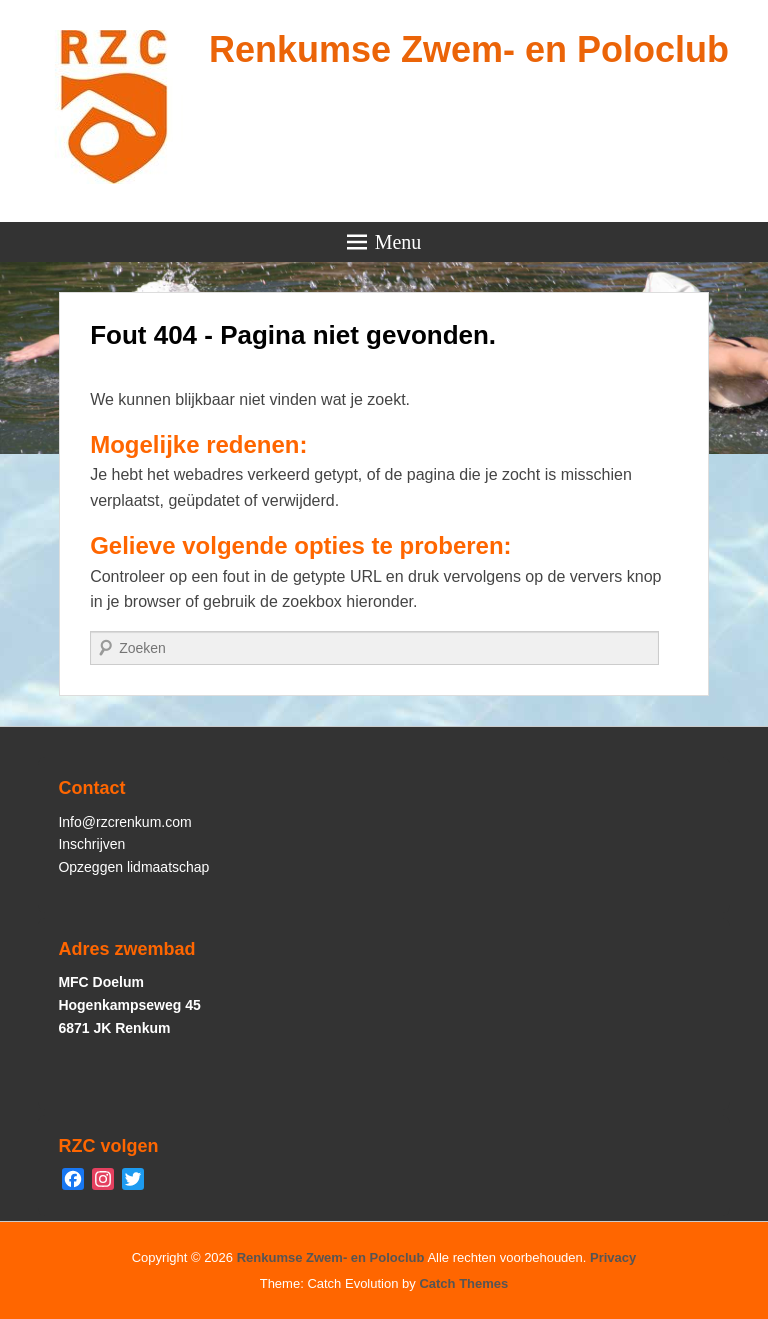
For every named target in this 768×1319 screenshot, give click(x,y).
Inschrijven (91, 844)
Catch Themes (463, 1283)
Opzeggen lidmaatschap (133, 867)
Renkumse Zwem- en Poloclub (469, 49)
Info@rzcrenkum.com (124, 822)
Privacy (613, 1257)
